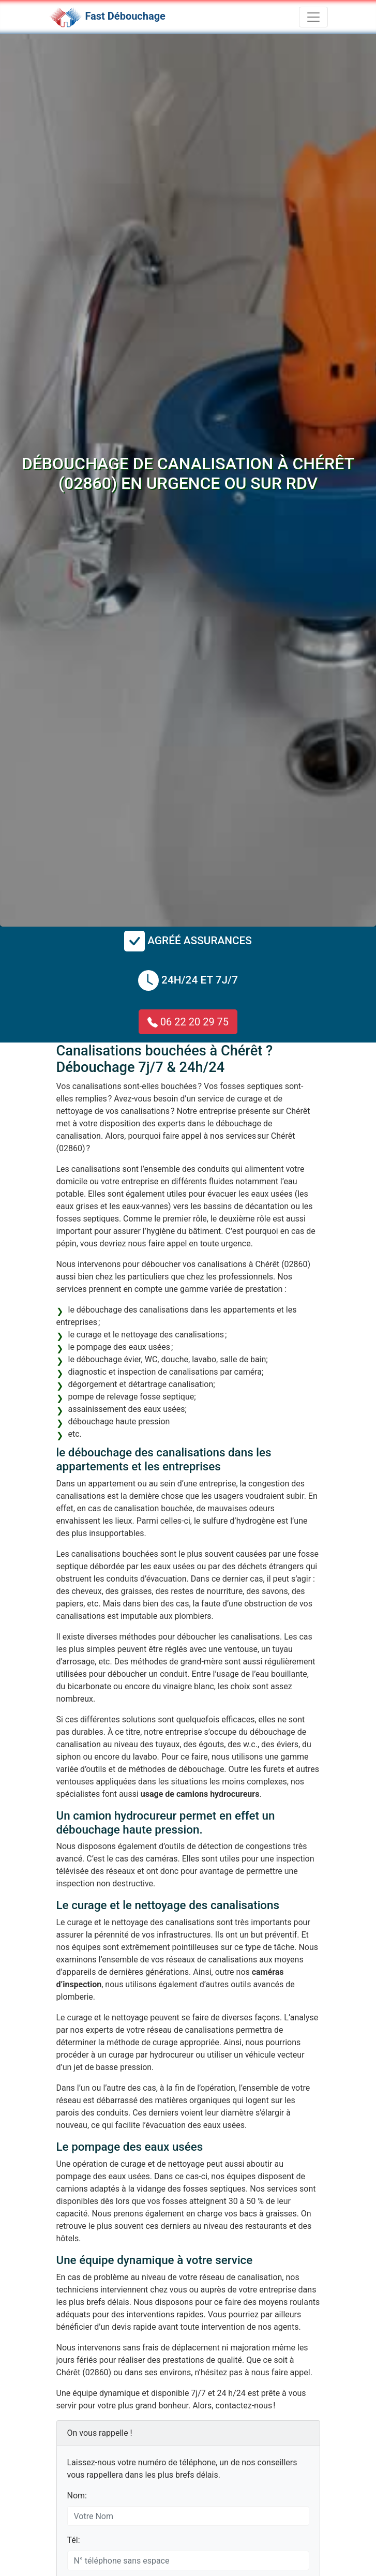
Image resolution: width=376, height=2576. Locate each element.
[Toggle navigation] (313, 17)
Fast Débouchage (125, 16)
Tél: (73, 2540)
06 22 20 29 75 (188, 1022)
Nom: (77, 2495)
